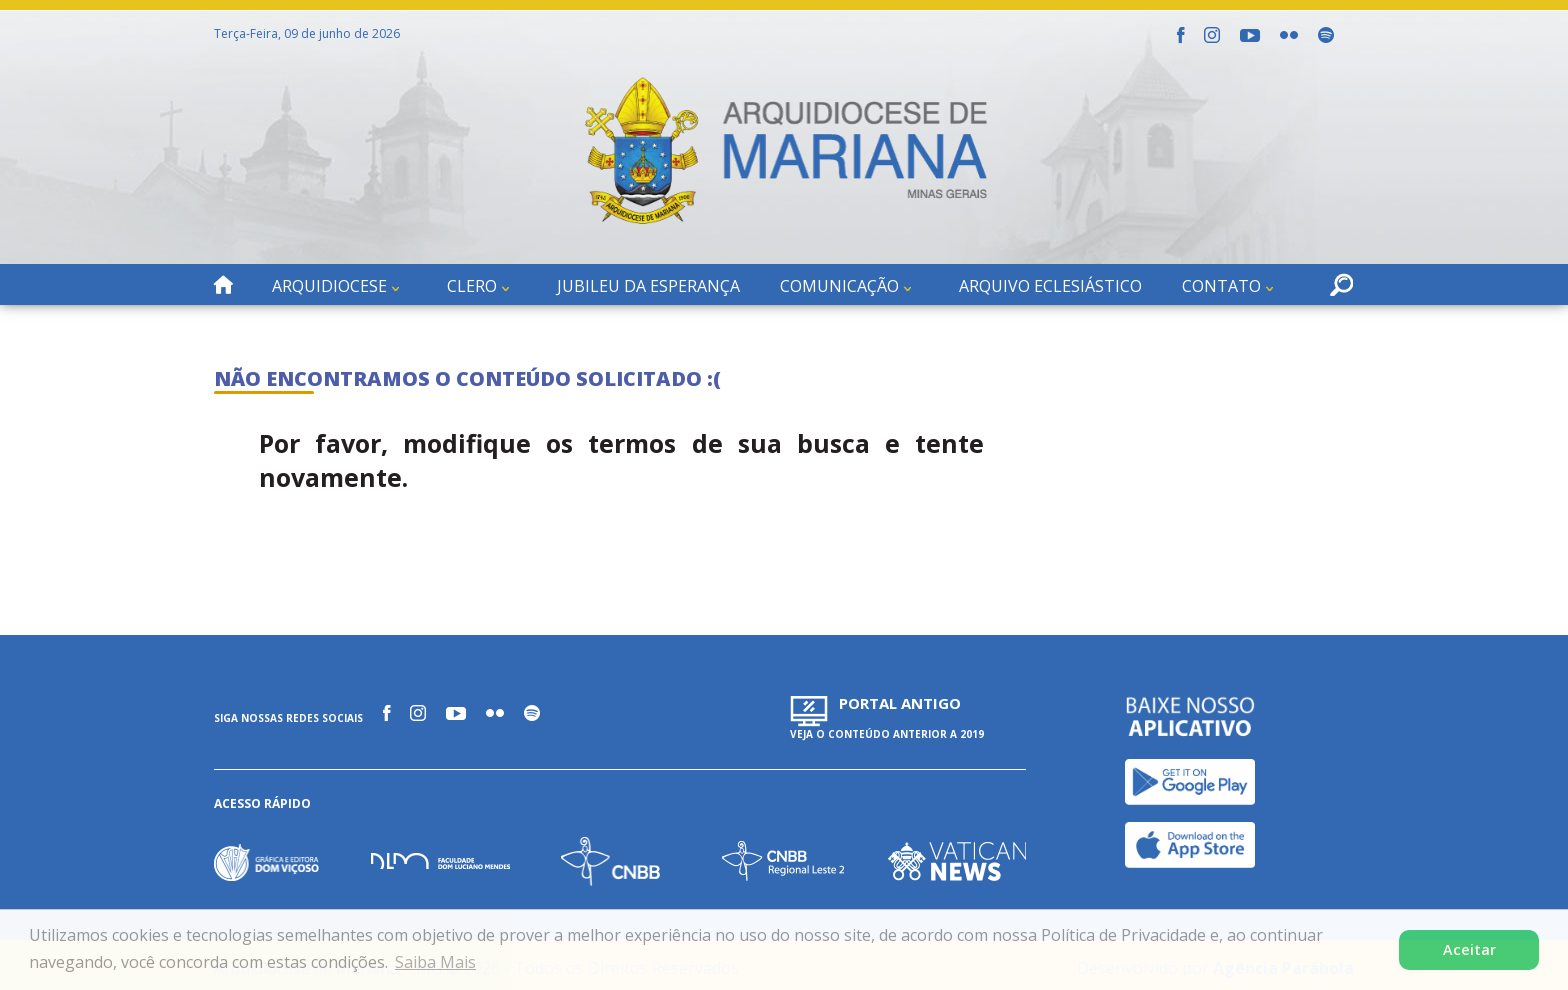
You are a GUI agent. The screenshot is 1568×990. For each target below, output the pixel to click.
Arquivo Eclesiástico (1050, 286)
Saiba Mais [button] (435, 962)
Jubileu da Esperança (648, 286)
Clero (472, 286)
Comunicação (839, 286)
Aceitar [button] (1469, 949)
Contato (1221, 286)
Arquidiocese (329, 286)
